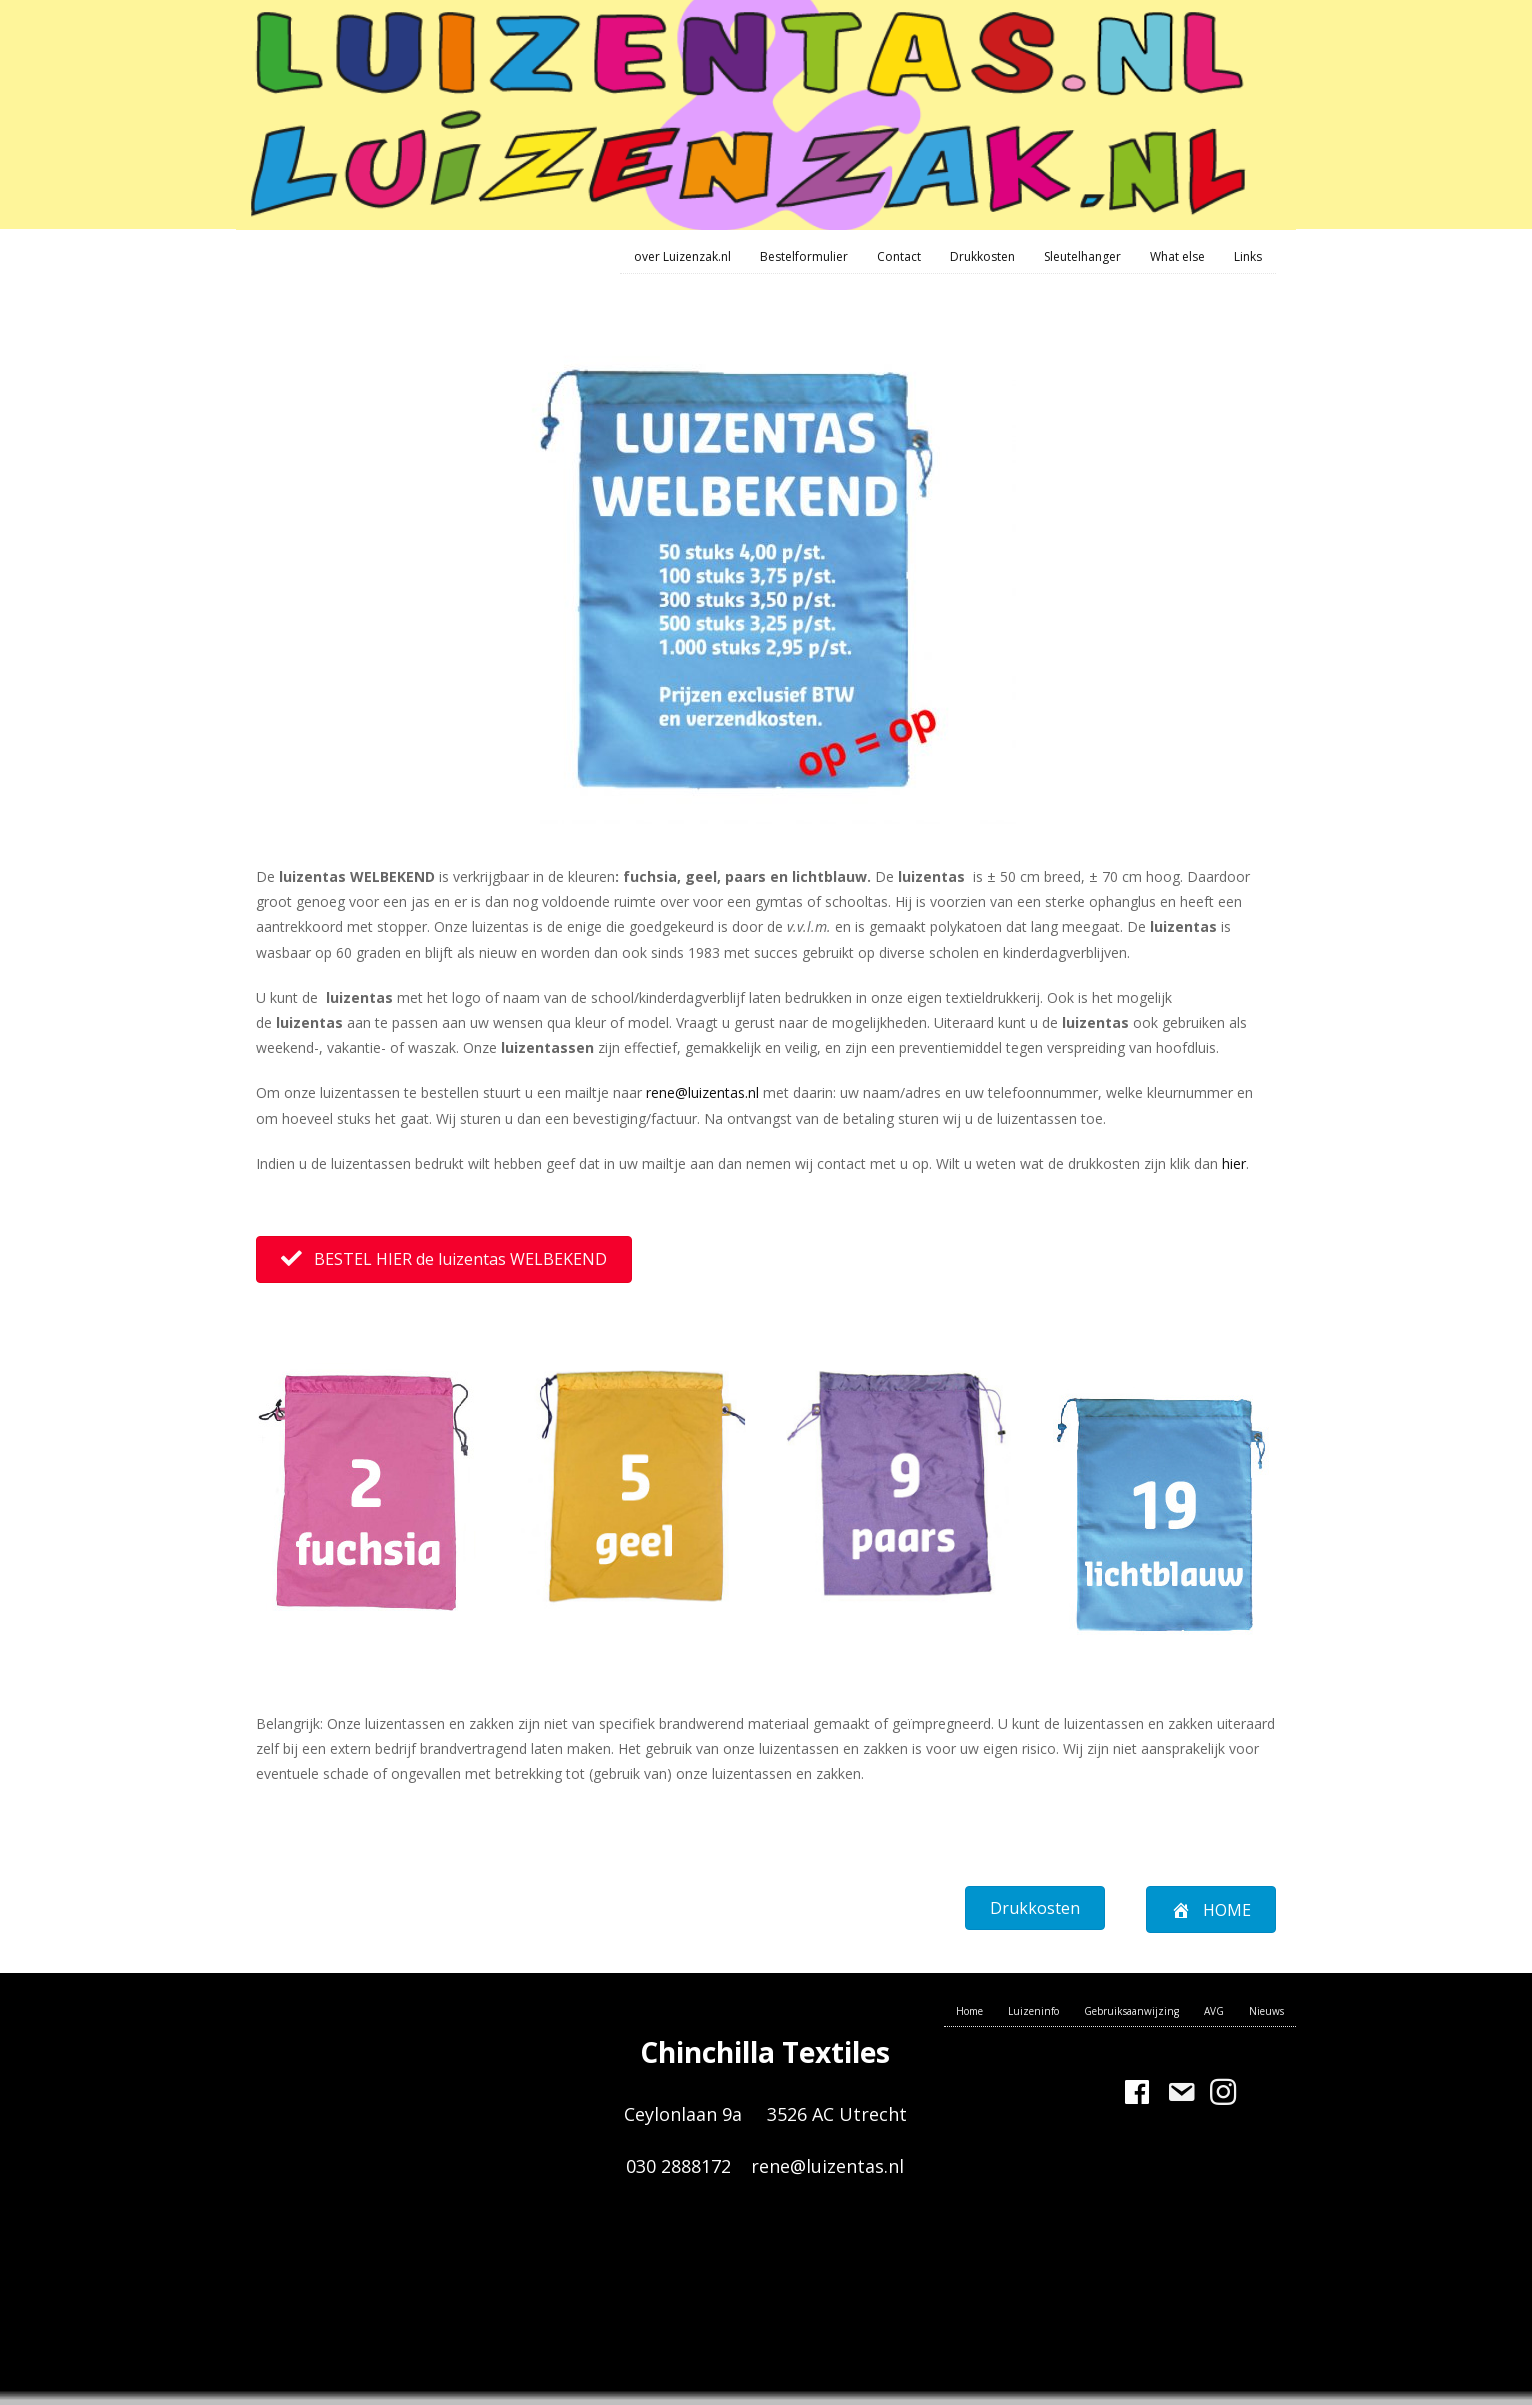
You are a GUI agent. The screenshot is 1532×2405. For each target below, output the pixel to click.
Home (969, 2011)
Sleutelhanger (1082, 256)
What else (1177, 256)
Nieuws (1266, 2011)
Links (1248, 256)
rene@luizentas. (697, 1092)
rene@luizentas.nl (827, 2166)
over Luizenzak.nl (682, 256)
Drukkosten (982, 256)
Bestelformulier (804, 256)
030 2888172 (681, 2166)
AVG (1214, 2011)
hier (1234, 1163)
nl (753, 1092)
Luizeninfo (1033, 2011)
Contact (899, 256)
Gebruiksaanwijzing (1131, 2011)
